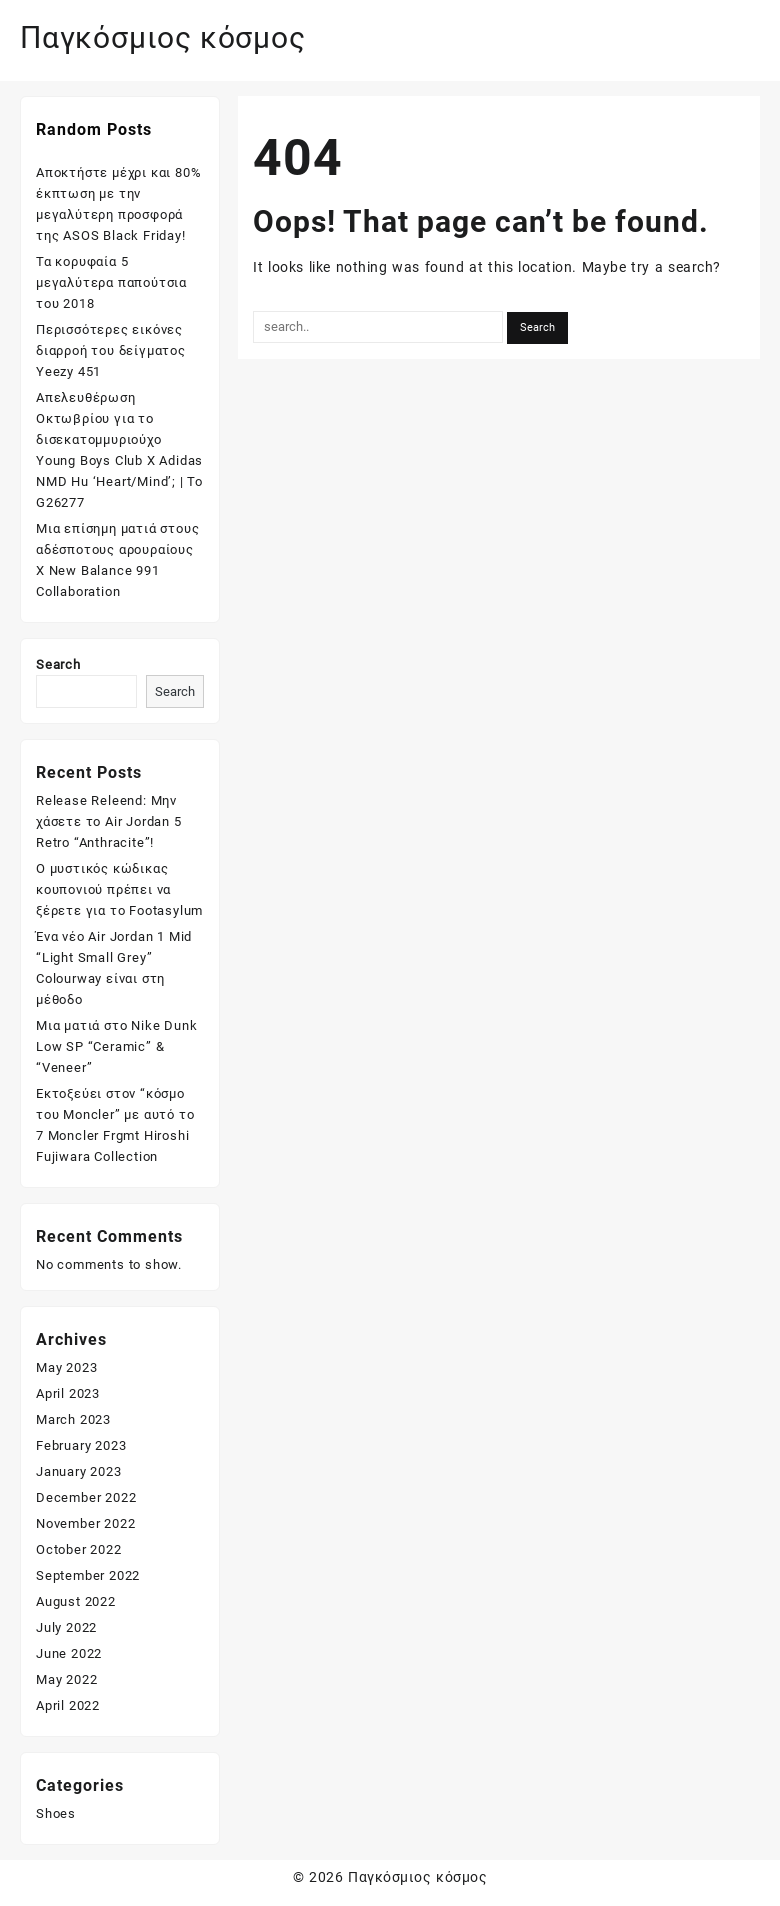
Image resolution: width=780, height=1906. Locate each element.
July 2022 (66, 1627)
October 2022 (79, 1549)
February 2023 (81, 1445)
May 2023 (66, 1367)
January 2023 (79, 1471)
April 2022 (68, 1705)
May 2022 (66, 1679)
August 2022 (76, 1601)
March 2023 (73, 1419)
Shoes (56, 1813)
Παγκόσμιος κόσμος (163, 37)
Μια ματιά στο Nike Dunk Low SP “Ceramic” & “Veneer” (116, 1046)
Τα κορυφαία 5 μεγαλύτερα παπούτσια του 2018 (111, 282)
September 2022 (88, 1575)
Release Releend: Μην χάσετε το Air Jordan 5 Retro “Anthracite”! (109, 821)
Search (58, 664)
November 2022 (85, 1523)
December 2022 (86, 1497)
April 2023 (68, 1393)
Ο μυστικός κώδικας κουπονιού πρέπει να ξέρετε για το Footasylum (119, 889)
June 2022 (69, 1653)
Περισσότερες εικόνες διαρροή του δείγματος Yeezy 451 (111, 350)
